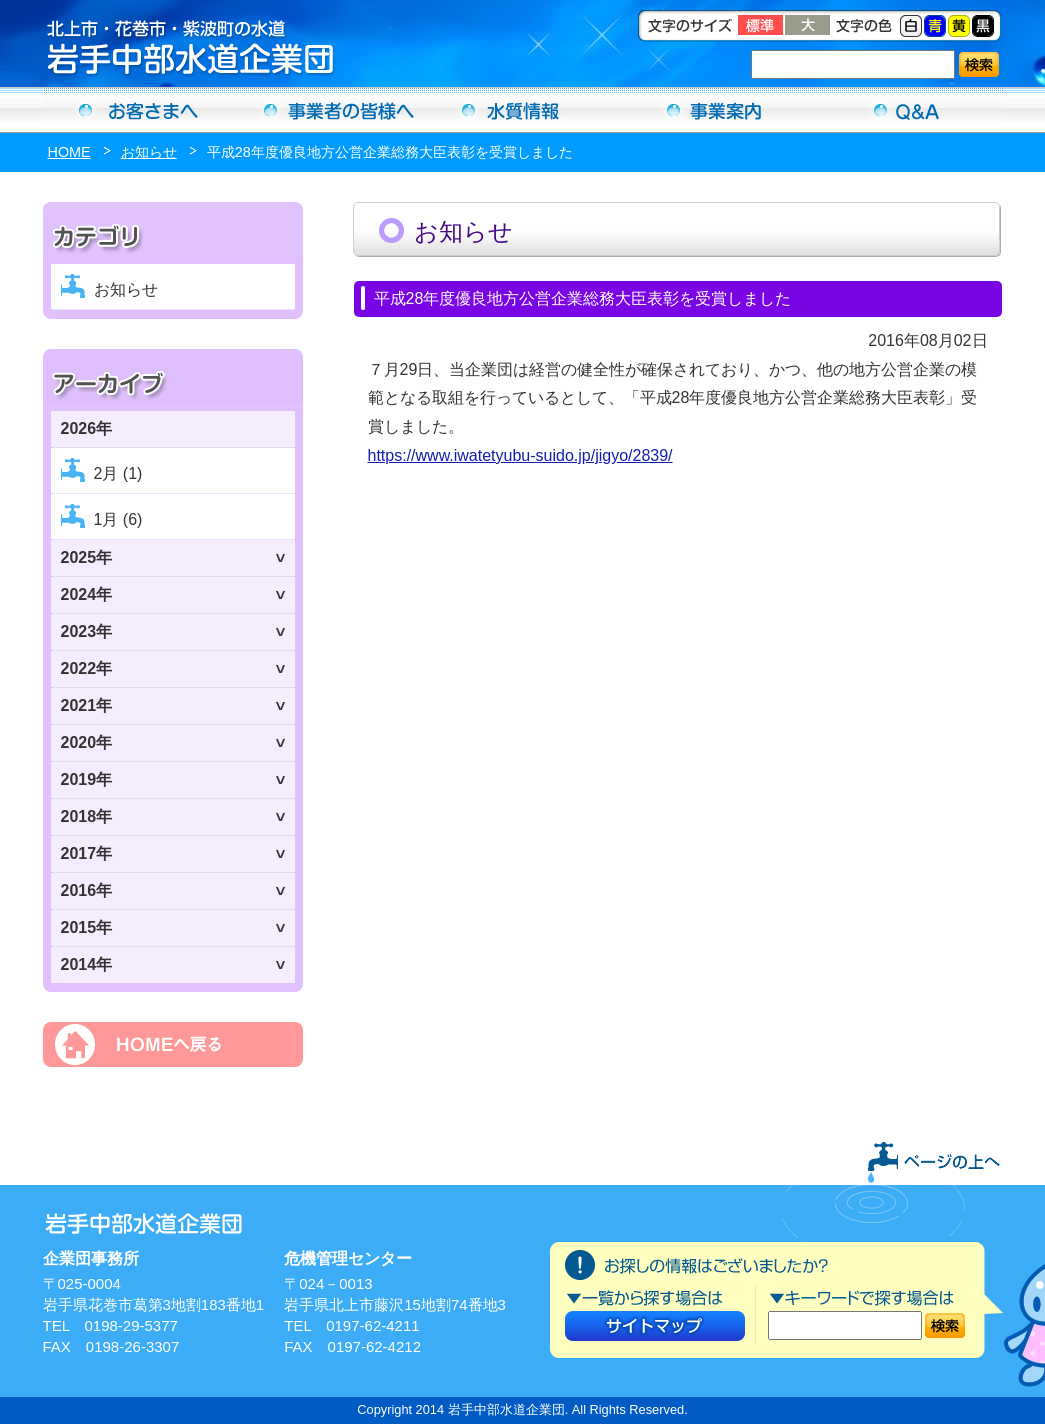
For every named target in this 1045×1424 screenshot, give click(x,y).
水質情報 (523, 110)
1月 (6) (118, 519)
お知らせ (149, 152)
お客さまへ (139, 110)
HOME (69, 152)
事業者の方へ (331, 110)
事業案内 (715, 110)
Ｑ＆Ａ (907, 110)
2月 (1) (118, 473)
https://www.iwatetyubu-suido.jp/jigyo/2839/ (520, 455)
